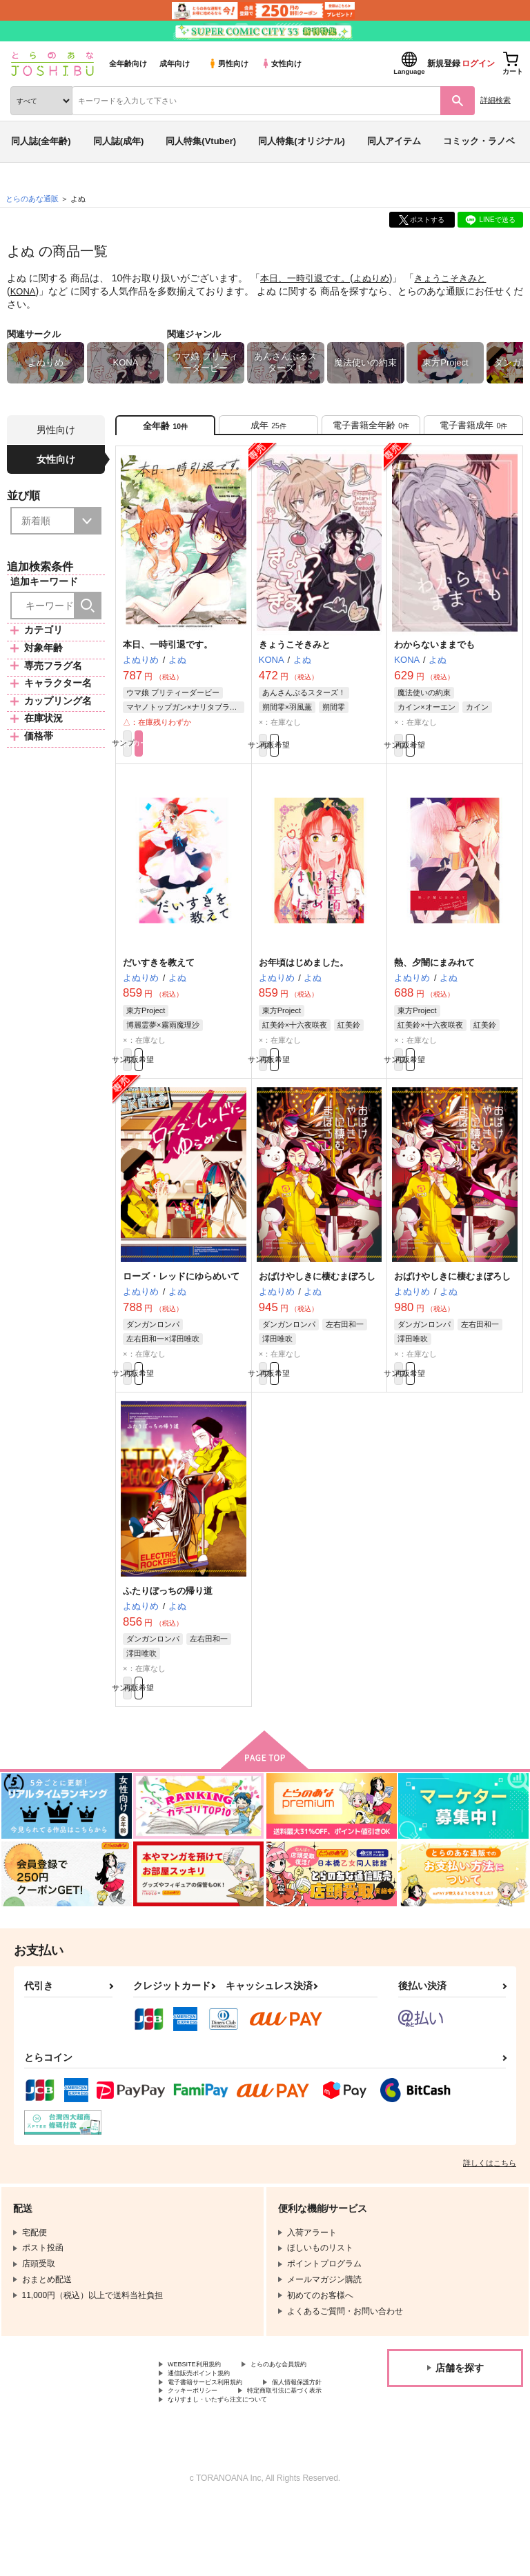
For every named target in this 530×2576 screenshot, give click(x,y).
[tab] (268, 429)
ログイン (478, 63)
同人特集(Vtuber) (201, 141)
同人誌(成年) (118, 141)
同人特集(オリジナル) (301, 141)
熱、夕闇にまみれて (434, 977)
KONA (24, 290)
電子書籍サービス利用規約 (217, 2436)
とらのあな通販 (32, 198)
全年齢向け (128, 63)
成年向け (174, 63)
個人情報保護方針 (201, 2448)
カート (214, 755)
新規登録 (443, 63)
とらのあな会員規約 (205, 2412)
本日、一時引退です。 (308, 277)
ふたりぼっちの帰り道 (168, 1619)
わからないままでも (434, 653)
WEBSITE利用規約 (203, 2401)
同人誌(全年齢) (41, 141)
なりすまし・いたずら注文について (234, 2470)
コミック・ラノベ (479, 141)
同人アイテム (394, 141)
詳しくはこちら (489, 2199)
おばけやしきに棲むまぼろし (317, 1298)
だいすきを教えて (159, 977)
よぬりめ (379, 277)
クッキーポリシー (297, 2448)
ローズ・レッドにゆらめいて (181, 1298)
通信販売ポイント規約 (209, 2424)
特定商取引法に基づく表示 (217, 2459)
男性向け (228, 63)
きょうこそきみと (462, 277)
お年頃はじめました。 (304, 977)
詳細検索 (495, 100)
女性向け (281, 63)
